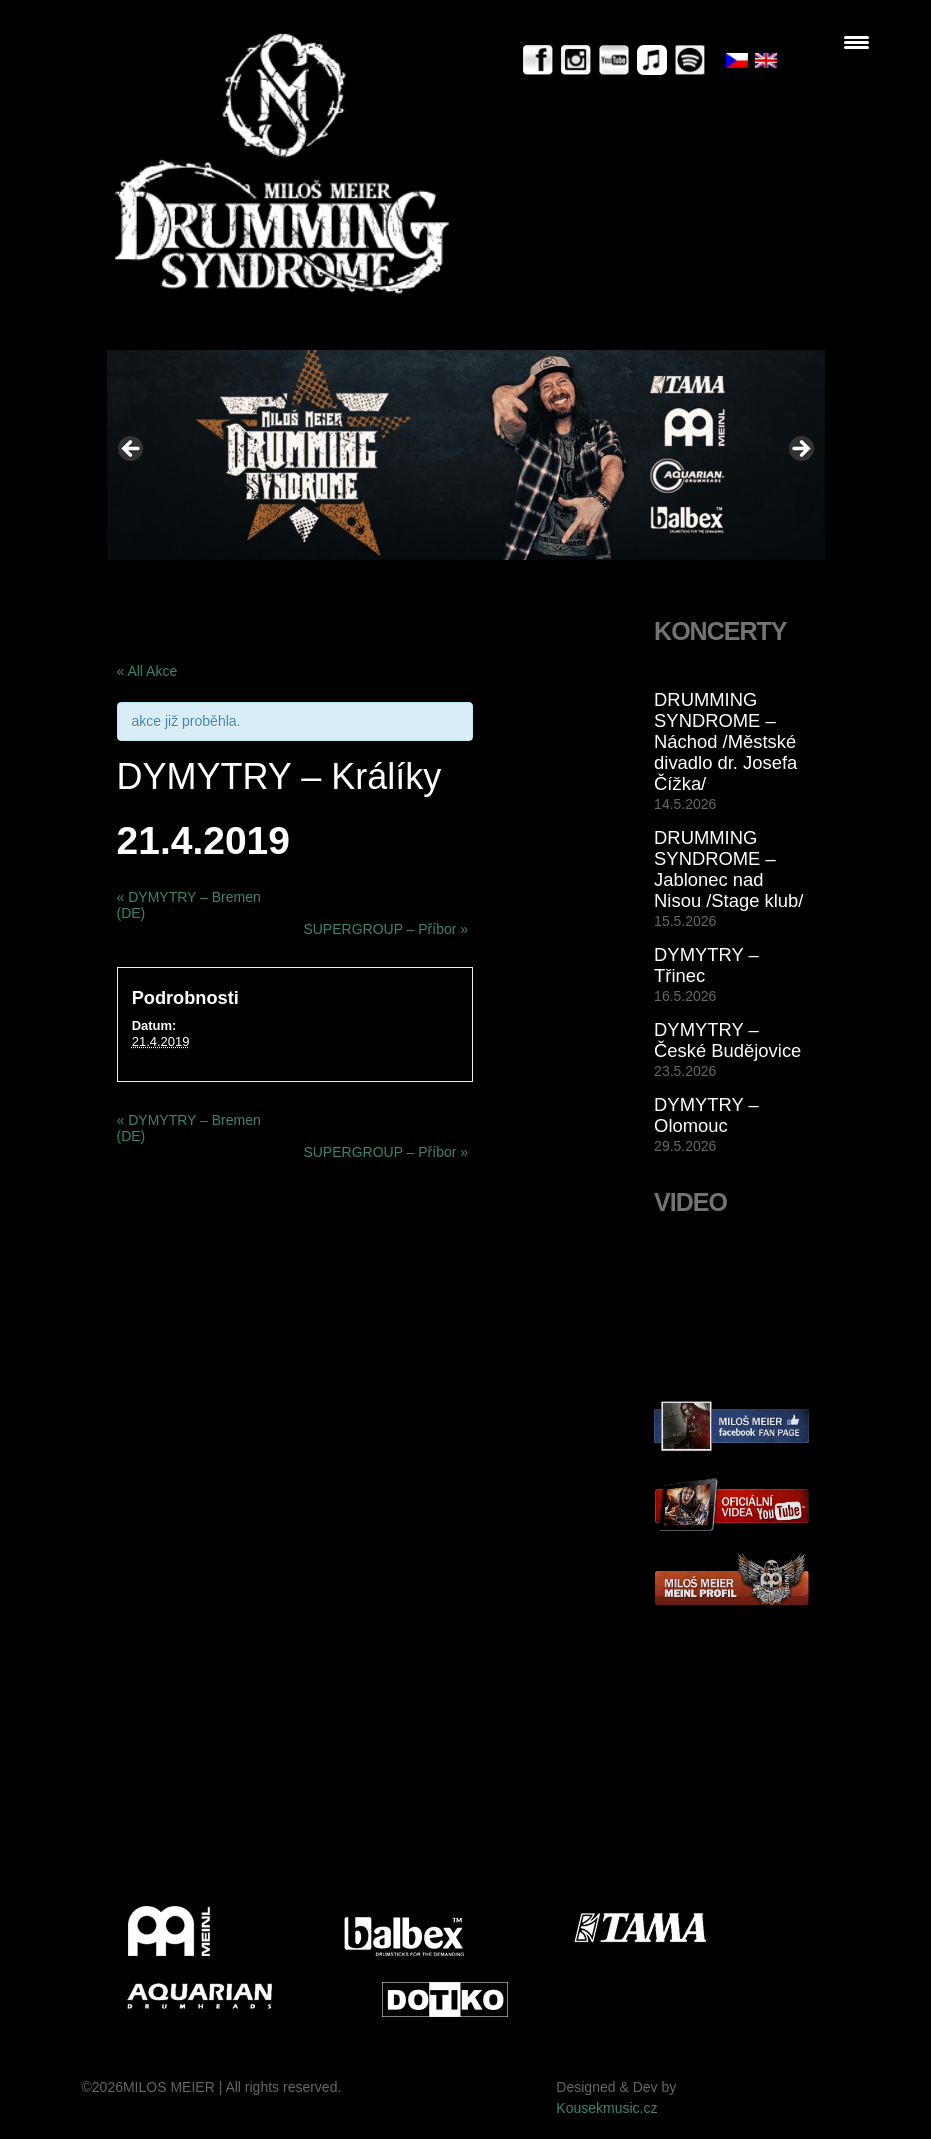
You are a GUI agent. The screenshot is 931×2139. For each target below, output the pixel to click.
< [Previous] (132, 450)
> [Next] (800, 450)
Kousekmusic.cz (606, 2108)
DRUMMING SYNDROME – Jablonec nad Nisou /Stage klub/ (728, 869)
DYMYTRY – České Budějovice (727, 1040)
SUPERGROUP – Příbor (385, 929)
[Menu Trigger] (856, 42)
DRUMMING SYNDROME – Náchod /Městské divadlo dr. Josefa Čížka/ (725, 741)
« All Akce (147, 671)
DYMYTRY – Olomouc (706, 1115)
